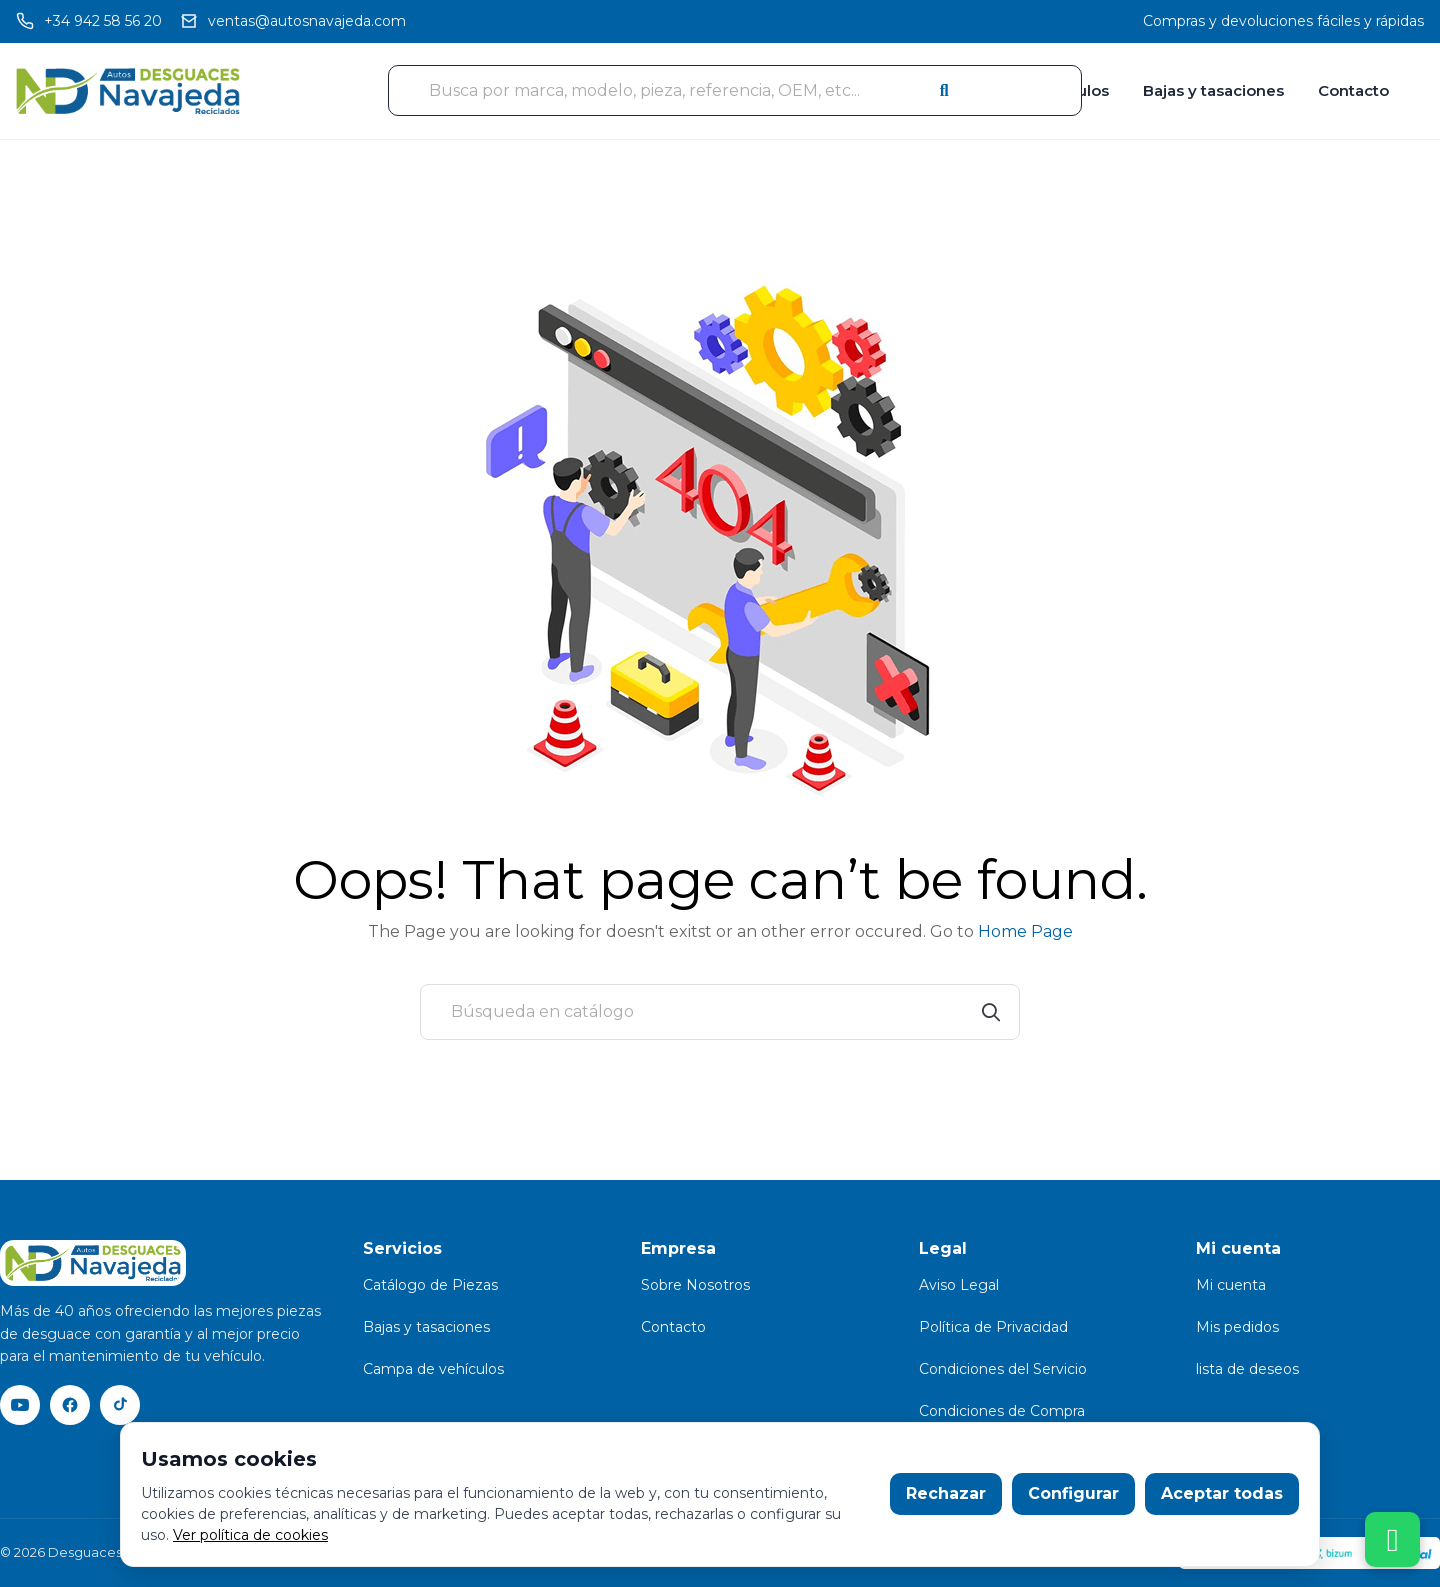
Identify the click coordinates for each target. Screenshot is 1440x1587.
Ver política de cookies (250, 1535)
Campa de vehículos (433, 1369)
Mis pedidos (1237, 1327)
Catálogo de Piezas (430, 1285)
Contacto (1353, 90)
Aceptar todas (1222, 1493)
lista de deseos (1247, 1369)
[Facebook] (70, 1405)
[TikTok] (120, 1405)
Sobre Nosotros (695, 1285)
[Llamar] (89, 21)
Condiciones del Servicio (1003, 1369)
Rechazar (946, 1493)
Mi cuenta (1231, 1285)
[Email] (293, 21)
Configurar (1073, 1493)
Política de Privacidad (993, 1327)
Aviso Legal (959, 1285)
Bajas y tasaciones (1213, 90)
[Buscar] (720, 1012)
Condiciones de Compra (1002, 1411)
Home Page (1025, 931)
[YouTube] (20, 1405)
